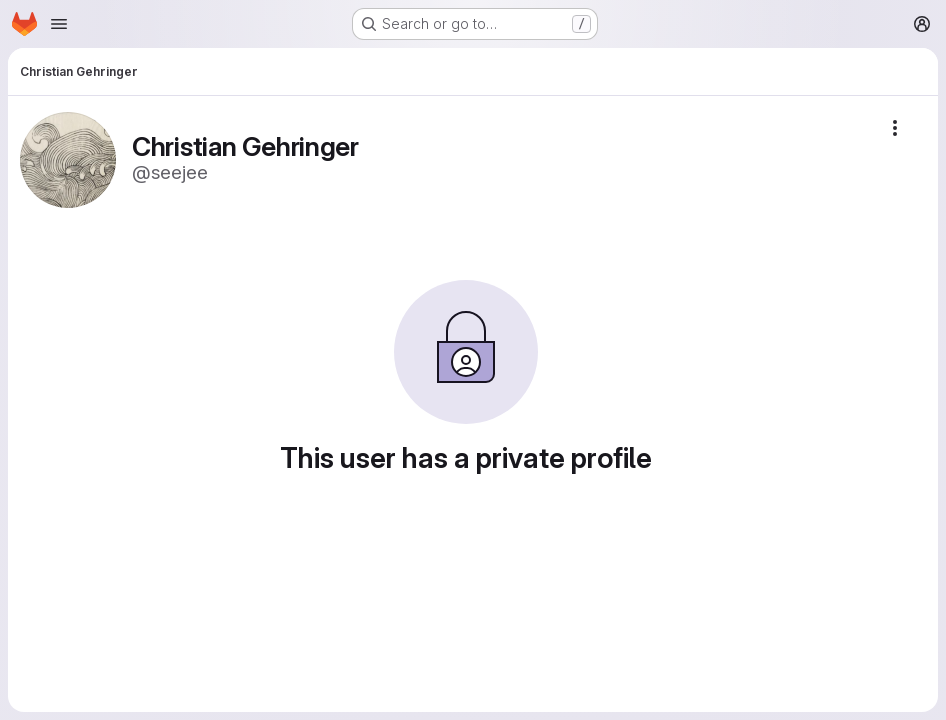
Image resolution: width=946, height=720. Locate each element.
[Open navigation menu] (59, 24)
